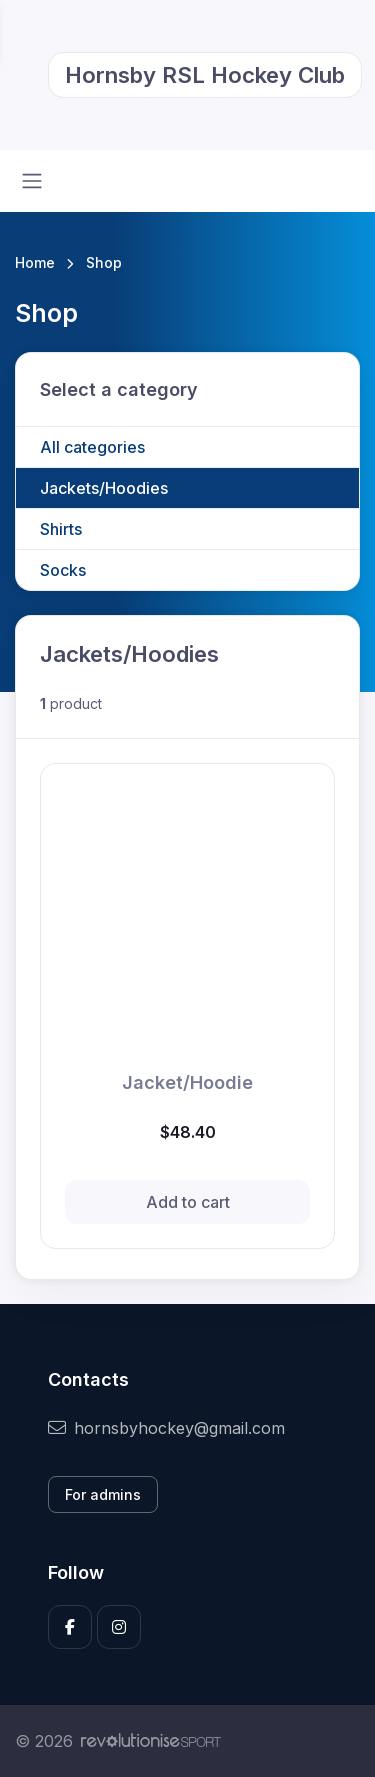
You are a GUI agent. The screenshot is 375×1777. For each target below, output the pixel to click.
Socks (63, 570)
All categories (92, 447)
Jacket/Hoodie (187, 1082)
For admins (103, 1494)
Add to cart (188, 1202)
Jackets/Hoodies (104, 488)
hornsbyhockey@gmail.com (166, 1428)
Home (35, 262)
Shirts (61, 529)
